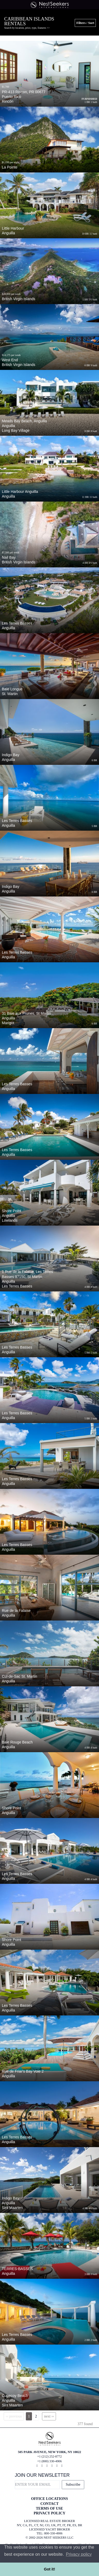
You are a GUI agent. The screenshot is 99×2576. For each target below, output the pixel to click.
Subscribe (73, 2484)
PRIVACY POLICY (49, 2513)
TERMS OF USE (49, 2508)
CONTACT (49, 2504)
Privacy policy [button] (79, 2554)
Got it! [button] (49, 2569)
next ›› (49, 2416)
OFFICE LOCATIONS (49, 2499)
